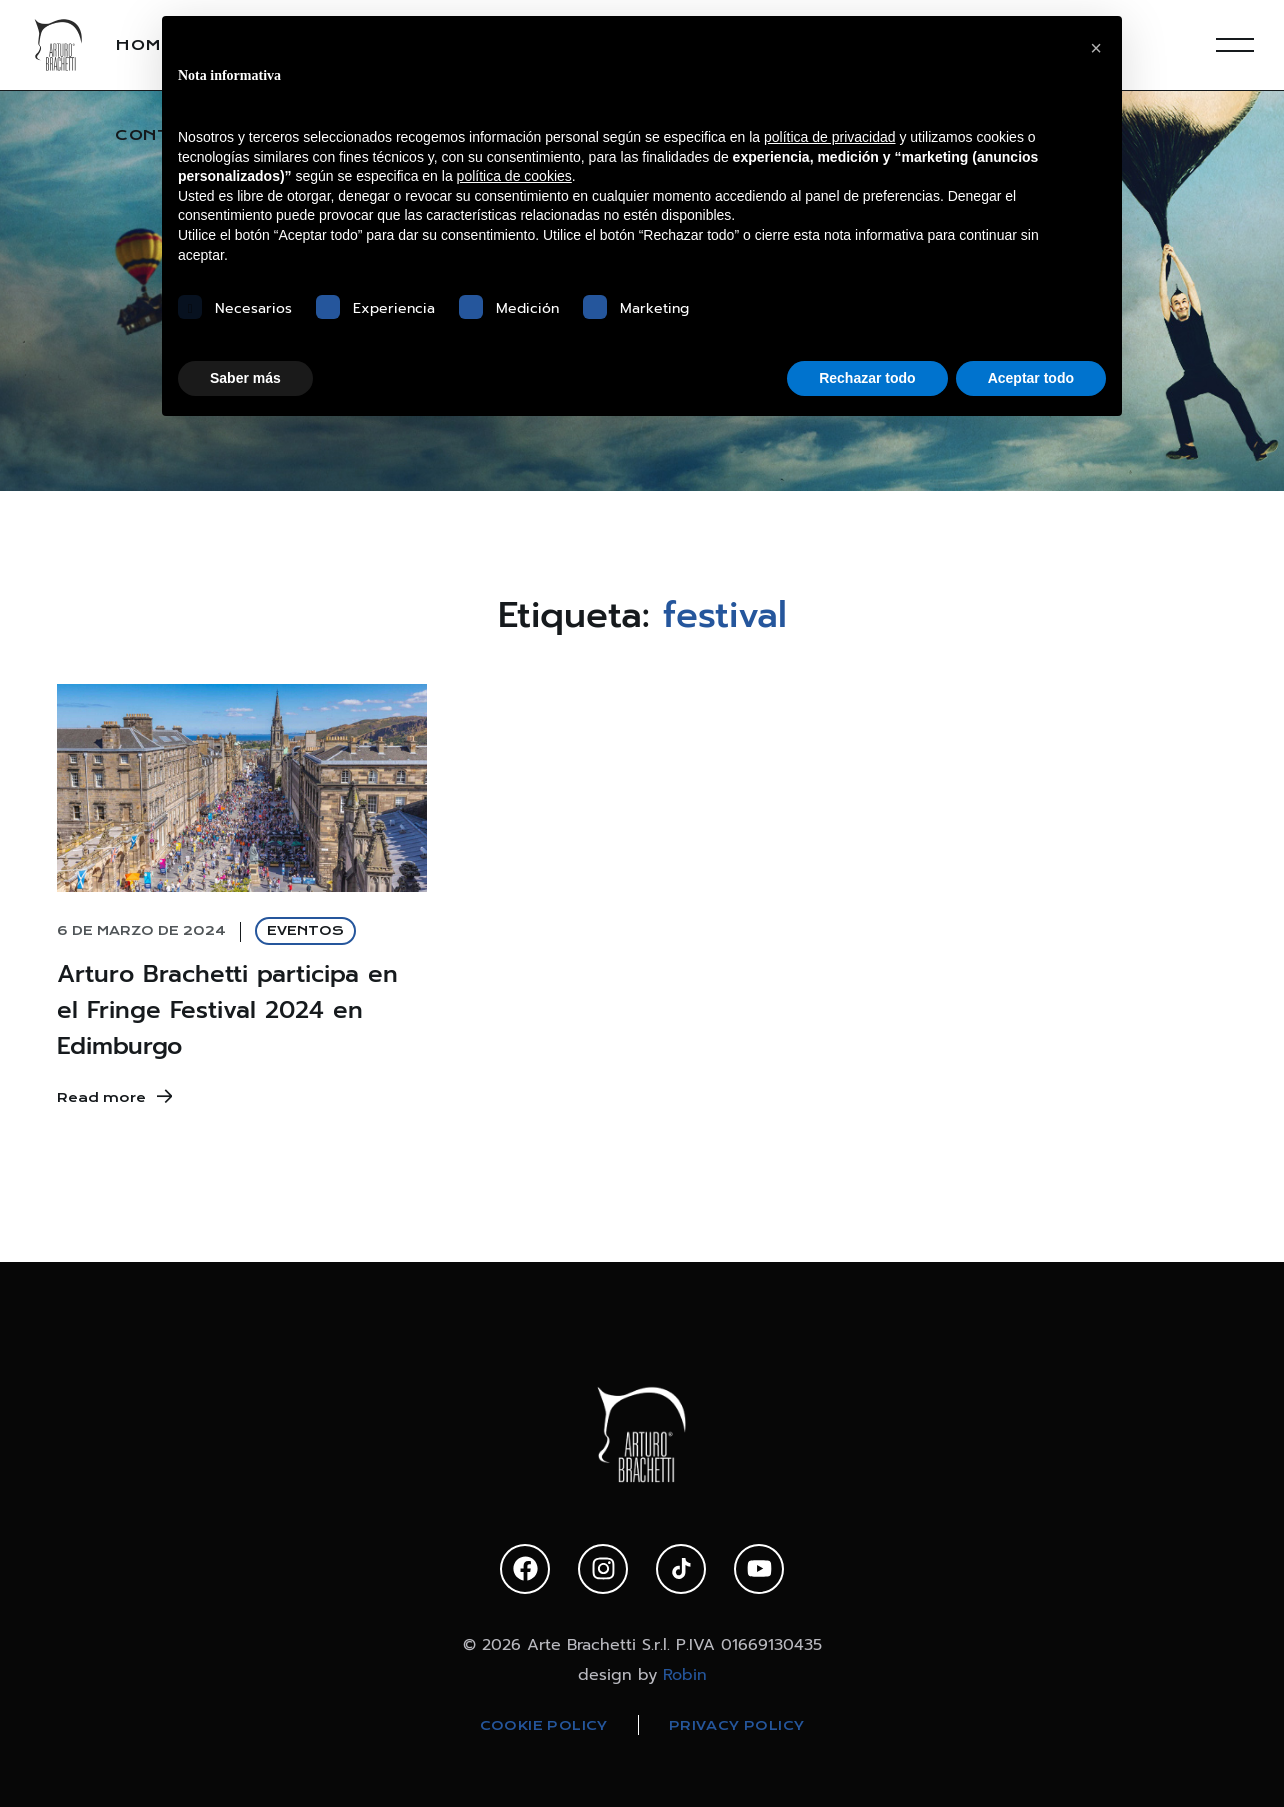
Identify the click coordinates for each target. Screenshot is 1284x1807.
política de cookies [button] (514, 176)
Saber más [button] (245, 378)
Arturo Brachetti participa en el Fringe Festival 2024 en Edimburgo (227, 1010)
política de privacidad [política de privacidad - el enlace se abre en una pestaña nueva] (830, 137)
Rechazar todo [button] (867, 378)
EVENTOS (305, 930)
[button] (1096, 48)
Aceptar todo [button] (1031, 378)
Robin (685, 1675)
